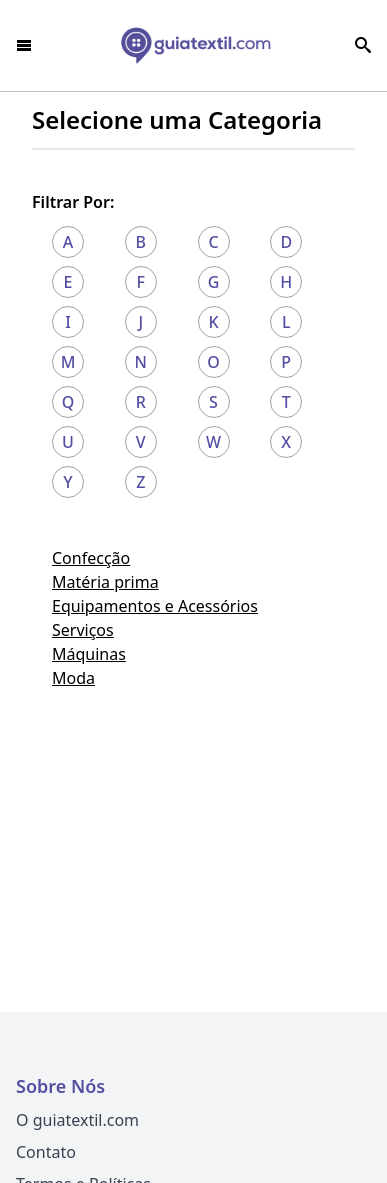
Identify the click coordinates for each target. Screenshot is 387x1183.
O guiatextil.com (77, 1120)
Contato (46, 1152)
